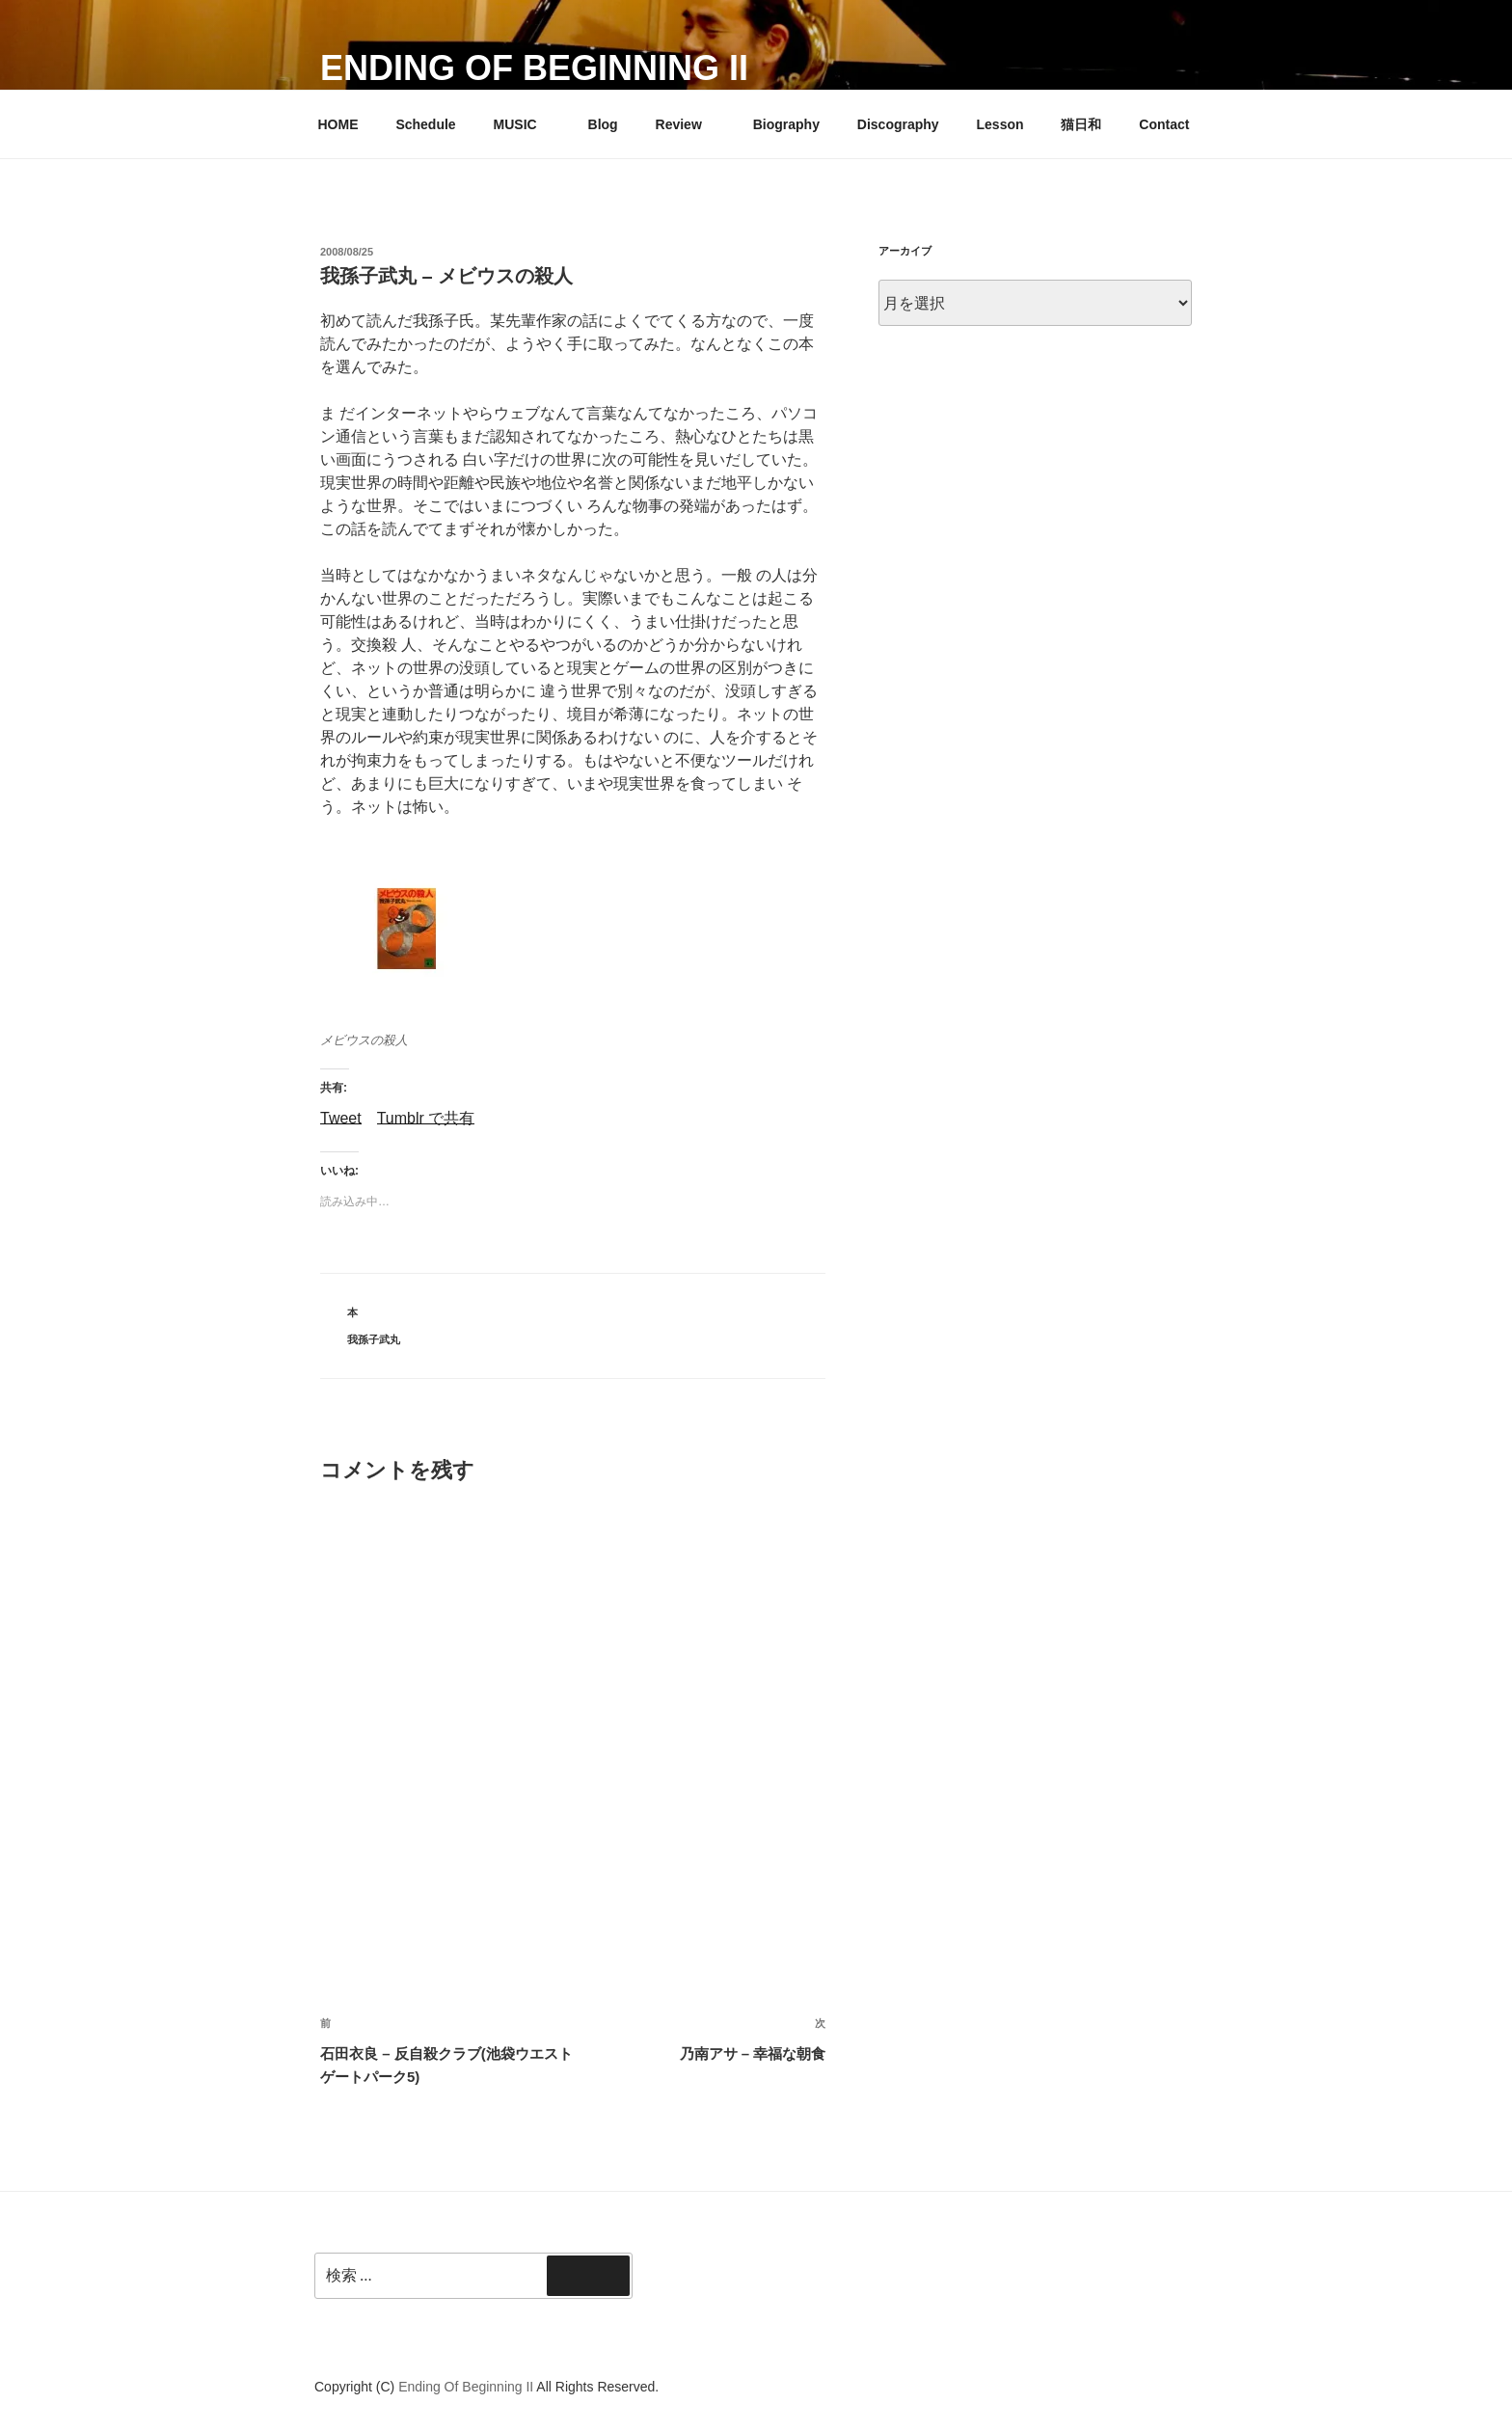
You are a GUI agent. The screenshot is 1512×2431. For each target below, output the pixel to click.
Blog (603, 124)
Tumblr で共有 (426, 1117)
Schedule (425, 124)
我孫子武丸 (373, 1339)
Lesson (1000, 124)
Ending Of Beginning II (534, 68)
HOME (338, 124)
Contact (1164, 124)
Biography (786, 124)
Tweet (341, 1117)
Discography (898, 124)
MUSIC (524, 124)
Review (688, 124)
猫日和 (1081, 124)
